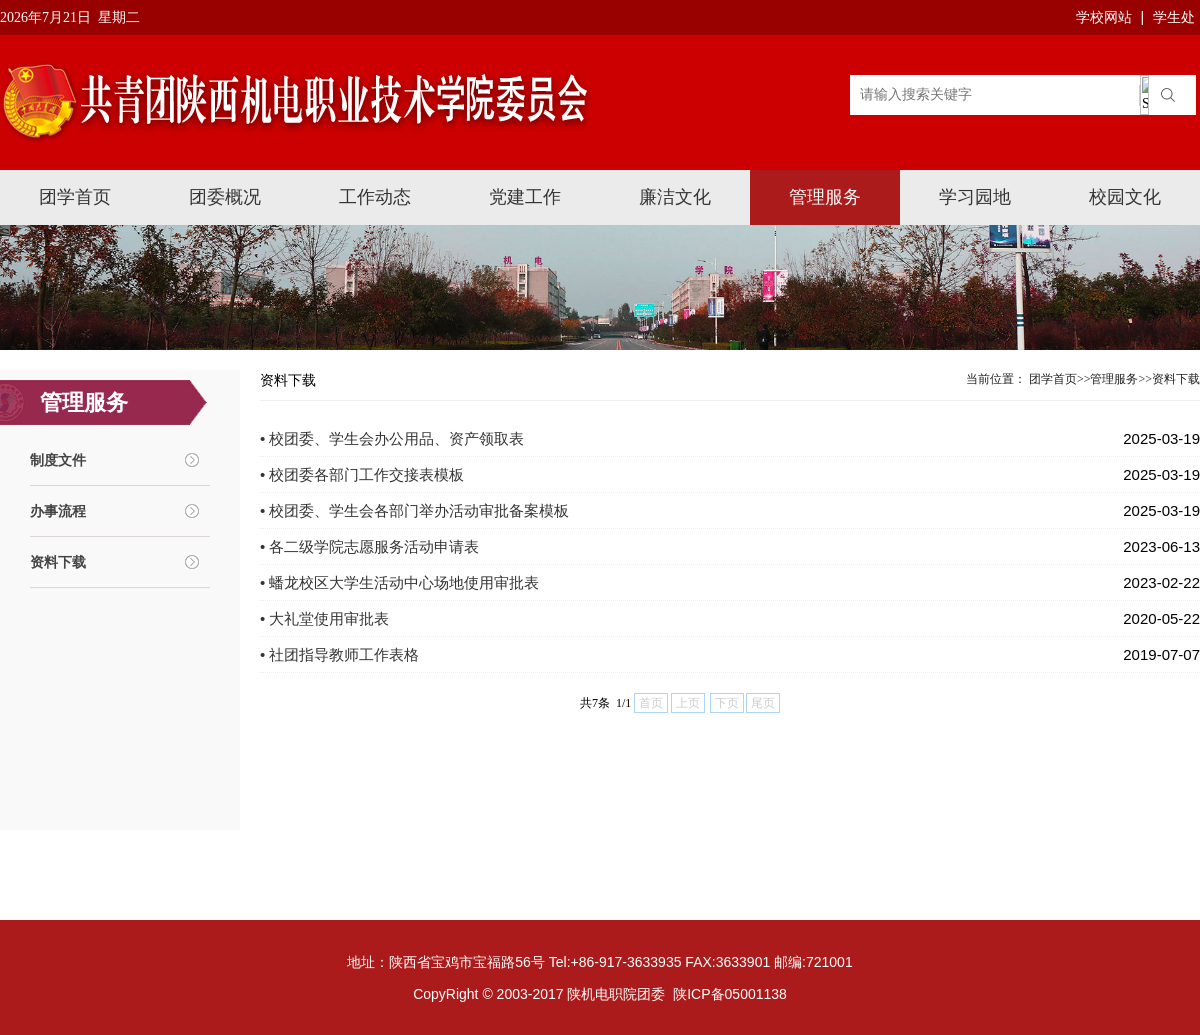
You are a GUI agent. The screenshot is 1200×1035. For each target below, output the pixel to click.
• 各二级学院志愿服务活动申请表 (369, 546)
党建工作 (525, 197)
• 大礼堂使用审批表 (324, 618)
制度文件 (58, 460)
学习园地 (975, 197)
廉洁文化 (675, 197)
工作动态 (375, 197)
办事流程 (58, 511)
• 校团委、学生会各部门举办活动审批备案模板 (414, 510)
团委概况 (225, 197)
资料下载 (58, 562)
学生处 (1174, 17)
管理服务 (825, 197)
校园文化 (1125, 197)
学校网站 (1104, 17)
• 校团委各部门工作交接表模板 (362, 474)
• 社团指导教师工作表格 (339, 654)
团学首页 (75, 197)
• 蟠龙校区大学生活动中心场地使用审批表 (399, 582)
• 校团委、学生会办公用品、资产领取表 (392, 438)
